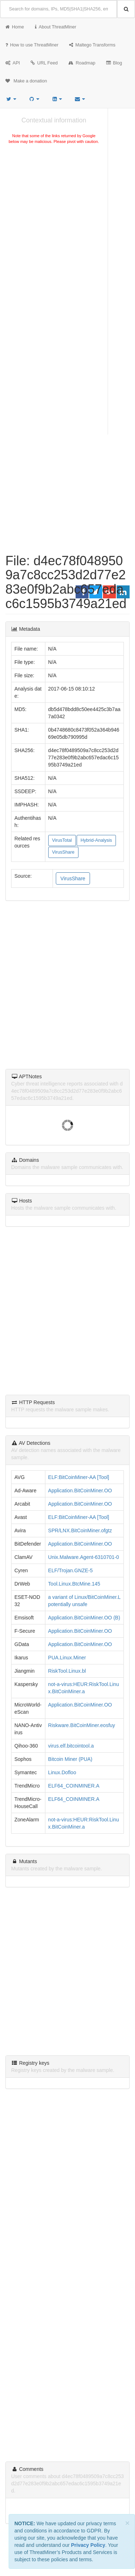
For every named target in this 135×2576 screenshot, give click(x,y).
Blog (114, 63)
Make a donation (26, 81)
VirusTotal (62, 840)
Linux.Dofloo (62, 1772)
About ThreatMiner (55, 27)
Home (14, 27)
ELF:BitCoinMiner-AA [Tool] (78, 1477)
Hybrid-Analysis (96, 840)
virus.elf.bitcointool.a (71, 1746)
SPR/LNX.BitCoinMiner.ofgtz (80, 1530)
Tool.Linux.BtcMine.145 (74, 1584)
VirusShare (63, 852)
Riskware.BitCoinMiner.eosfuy (81, 1725)
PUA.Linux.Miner (67, 1657)
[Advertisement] (67, 221)
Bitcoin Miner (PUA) (70, 1759)
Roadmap (81, 63)
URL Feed (44, 63)
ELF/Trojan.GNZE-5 (70, 1570)
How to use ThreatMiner (31, 45)
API (12, 63)
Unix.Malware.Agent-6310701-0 (83, 1557)
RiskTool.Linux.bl (67, 1671)
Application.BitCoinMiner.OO (80, 1490)
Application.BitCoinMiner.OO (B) (84, 1617)
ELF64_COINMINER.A (73, 1786)
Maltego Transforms (92, 45)
